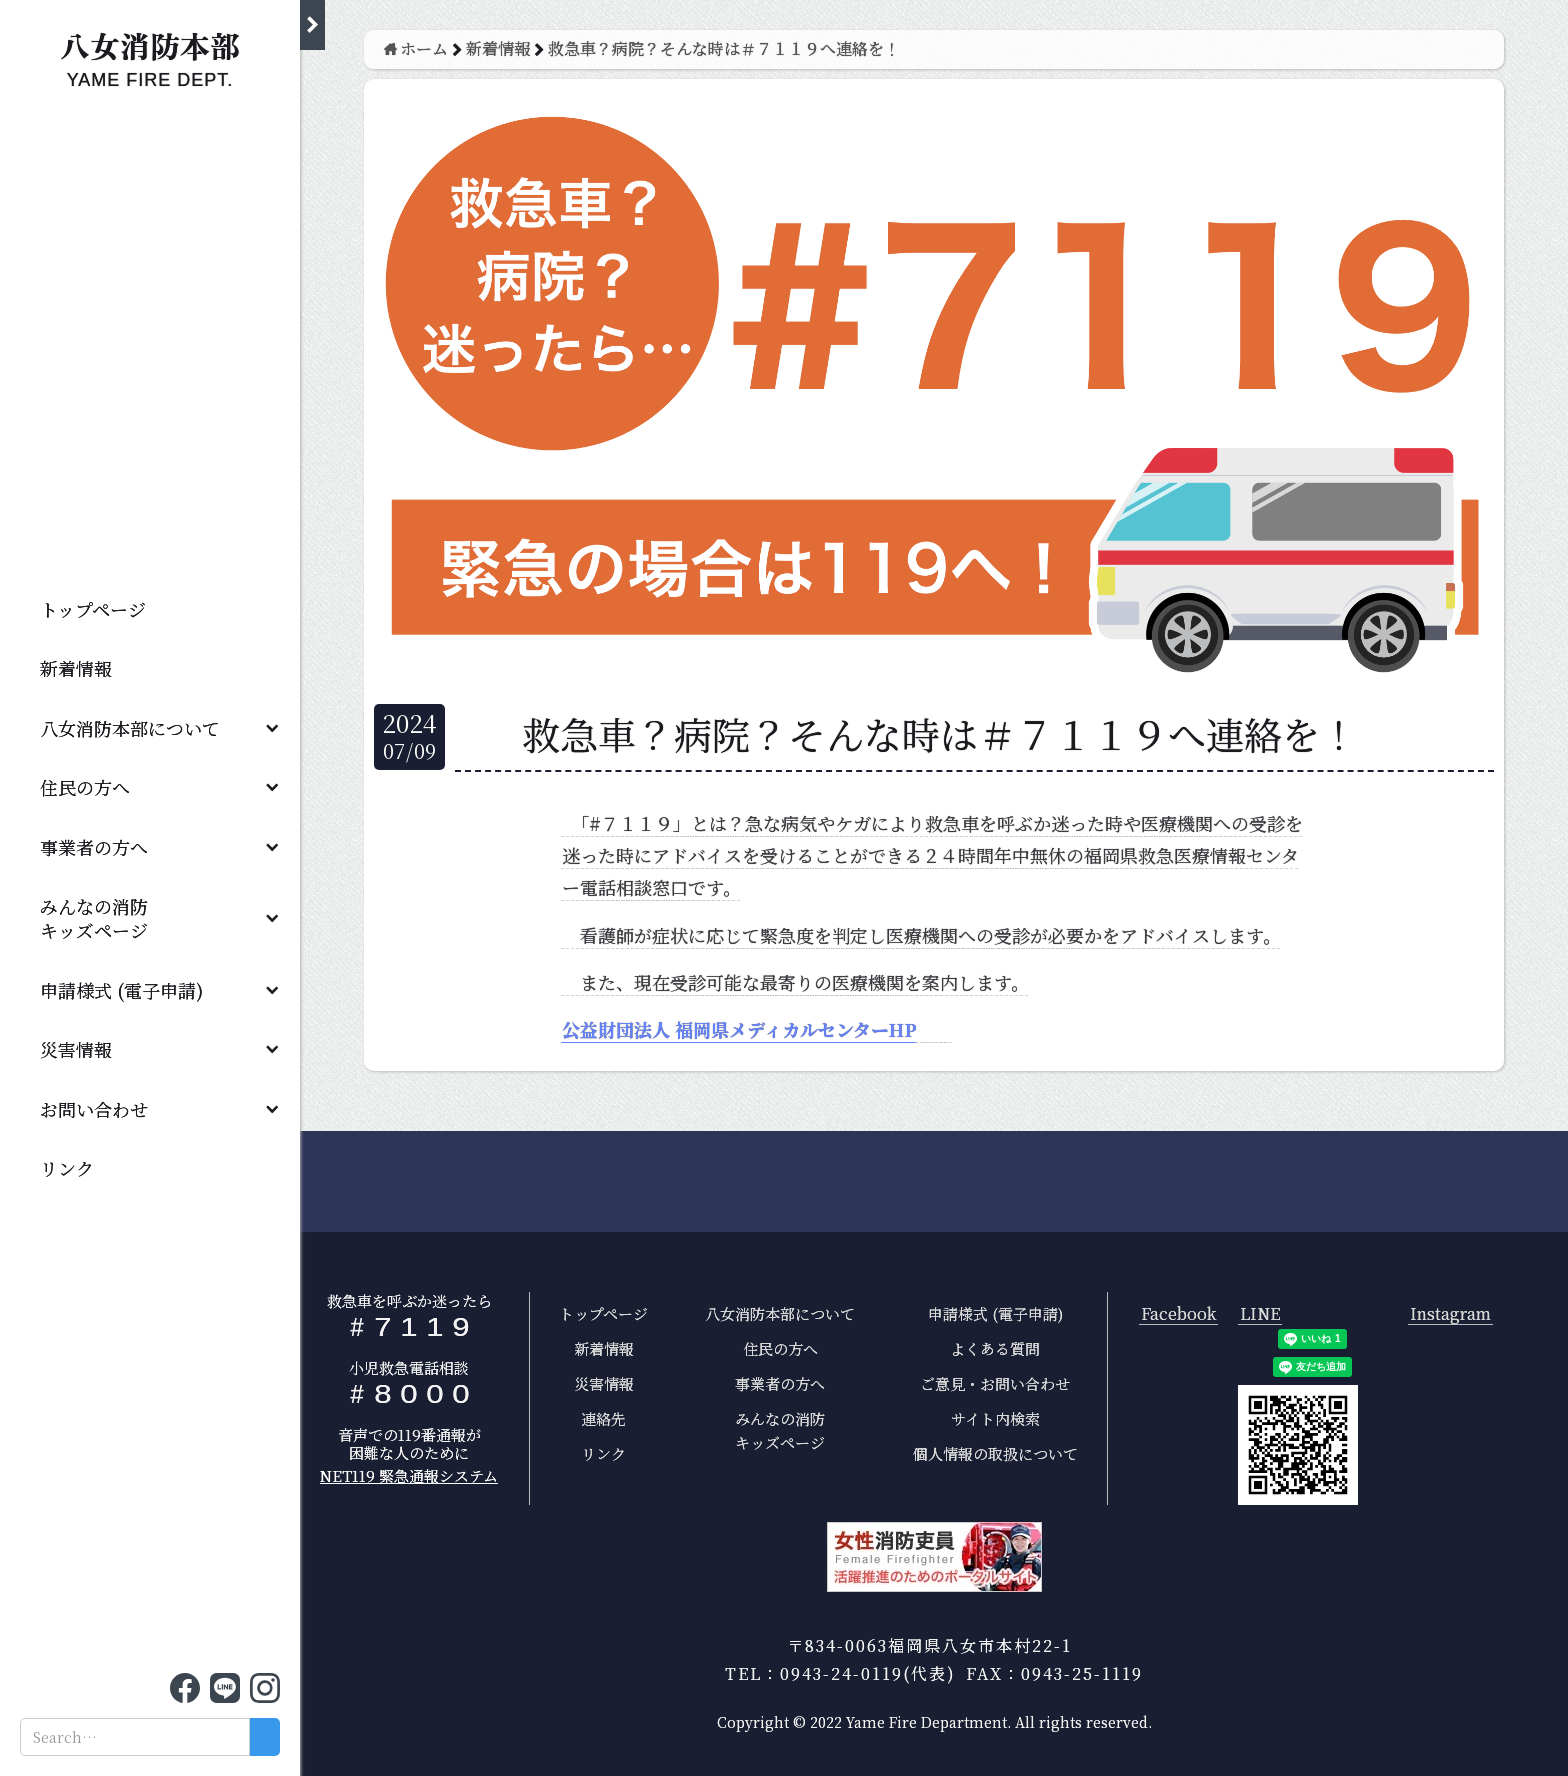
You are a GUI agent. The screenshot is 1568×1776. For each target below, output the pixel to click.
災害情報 (76, 1049)
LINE (1260, 1314)
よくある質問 (995, 1348)
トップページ (93, 609)
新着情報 (76, 668)
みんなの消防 (103, 918)
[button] (150, 728)
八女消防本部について (130, 728)
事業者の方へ (94, 847)
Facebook (1178, 1314)
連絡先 (603, 1418)
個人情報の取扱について (995, 1453)
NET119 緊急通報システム (409, 1475)
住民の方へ (85, 787)
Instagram (1450, 1314)
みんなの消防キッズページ (780, 1430)
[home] (150, 54)
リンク (67, 1168)
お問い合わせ (94, 1109)
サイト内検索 (995, 1418)
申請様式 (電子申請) (121, 990)
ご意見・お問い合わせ (995, 1383)
